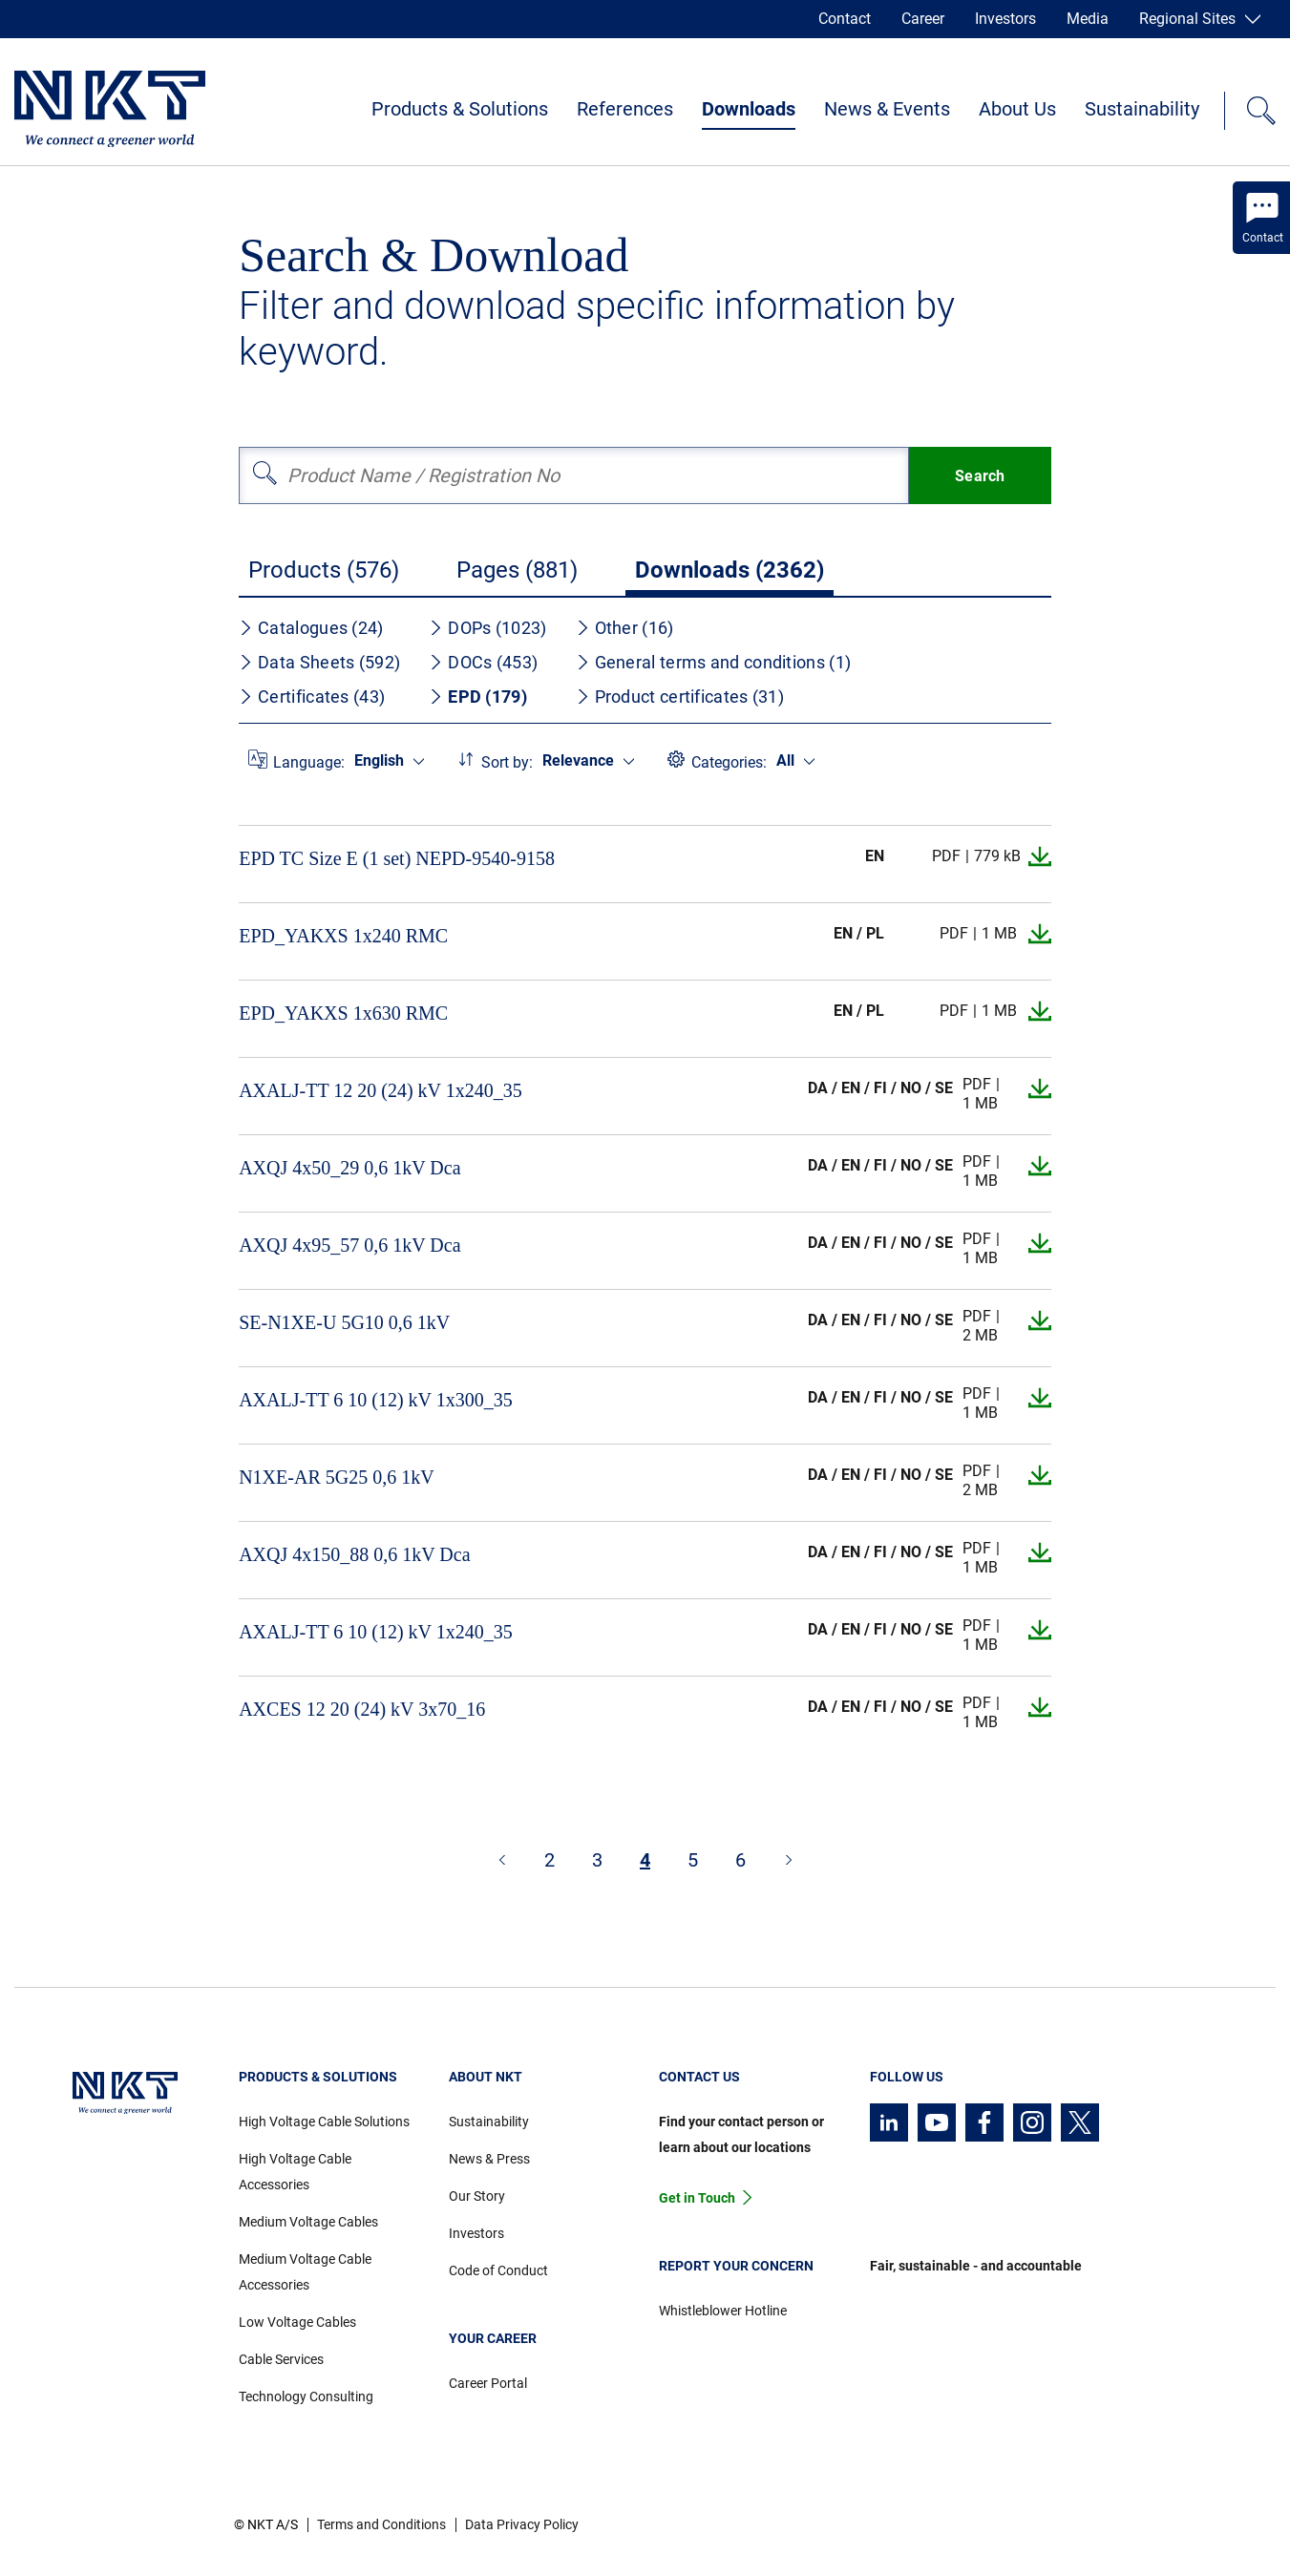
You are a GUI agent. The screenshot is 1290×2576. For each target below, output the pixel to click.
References (625, 108)
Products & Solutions (459, 108)
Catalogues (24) (311, 628)
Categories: (729, 762)
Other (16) (625, 628)
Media (1088, 19)
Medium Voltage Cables (308, 2221)
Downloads (748, 108)
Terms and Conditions (381, 2524)
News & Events (887, 108)
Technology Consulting (306, 2396)
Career (922, 19)
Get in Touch (697, 2198)
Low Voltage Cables (297, 2322)
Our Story (477, 2196)
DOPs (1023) (487, 628)
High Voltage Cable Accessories (295, 2171)
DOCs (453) (483, 662)
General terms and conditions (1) (714, 662)
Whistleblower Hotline (723, 2310)
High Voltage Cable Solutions (324, 2121)
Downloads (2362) (729, 570)
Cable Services (281, 2359)
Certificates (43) (312, 696)
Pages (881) (517, 570)
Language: (309, 762)
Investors (1005, 19)
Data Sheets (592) (319, 662)
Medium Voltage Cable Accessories (305, 2271)
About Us (1017, 108)
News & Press (489, 2158)
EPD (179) (478, 696)
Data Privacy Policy (522, 2524)
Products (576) (323, 570)
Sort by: (507, 762)
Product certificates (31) (680, 696)
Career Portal (488, 2383)
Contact (844, 19)
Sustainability (1142, 108)
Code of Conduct (498, 2270)
